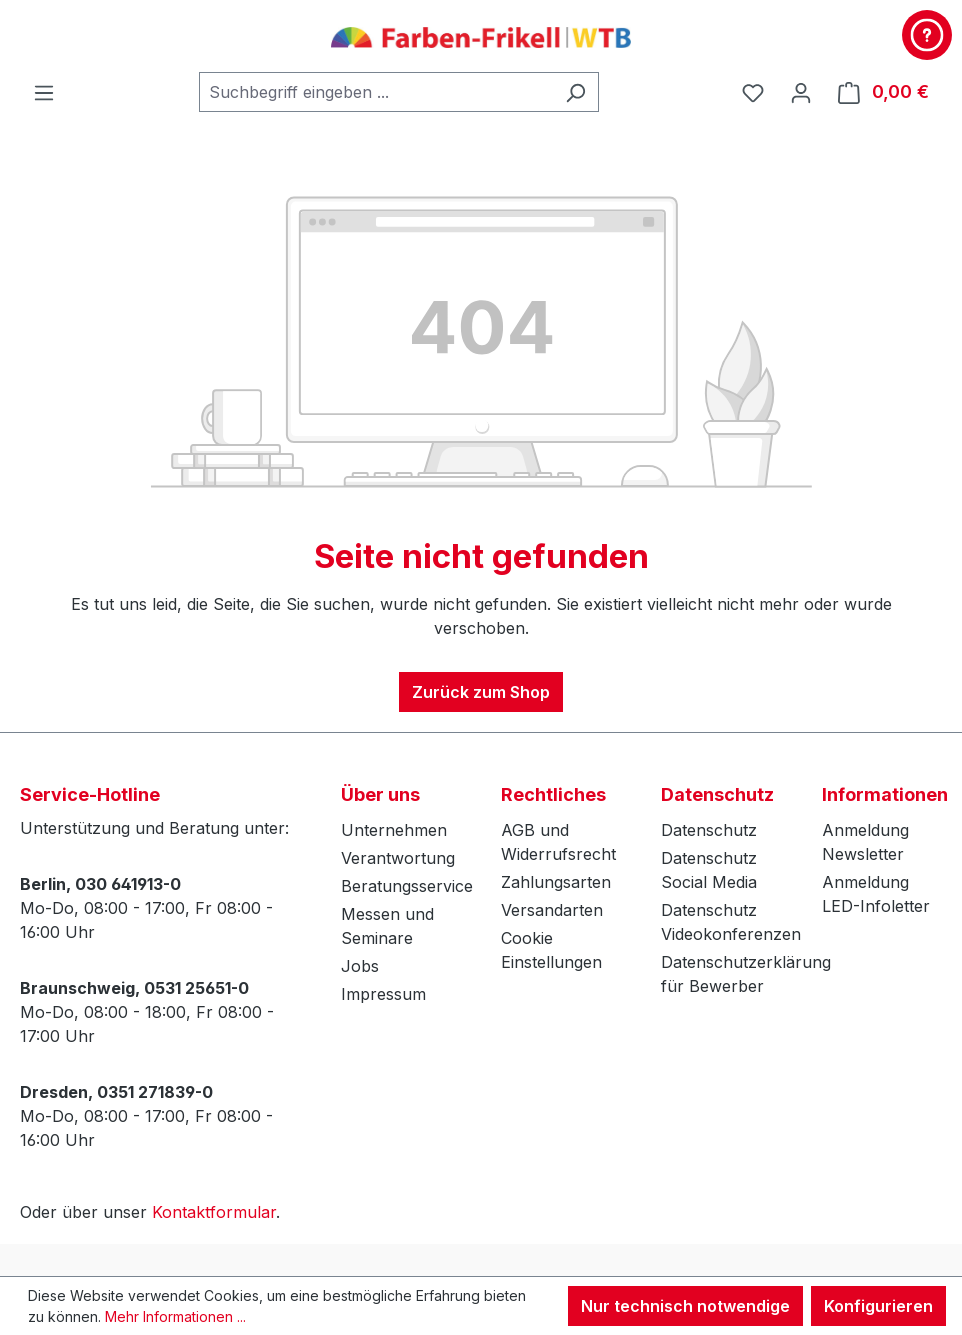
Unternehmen (394, 830)
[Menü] (44, 92)
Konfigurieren (878, 1306)
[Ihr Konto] (801, 92)
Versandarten (552, 910)
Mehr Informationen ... (175, 1316)
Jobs (360, 966)
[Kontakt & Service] (927, 35)
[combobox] (376, 92)
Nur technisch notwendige (685, 1306)
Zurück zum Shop (481, 692)
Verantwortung (398, 858)
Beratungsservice (407, 886)
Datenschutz (709, 830)
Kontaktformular (214, 1212)
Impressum (383, 994)
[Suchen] (575, 92)
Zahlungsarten (556, 882)
